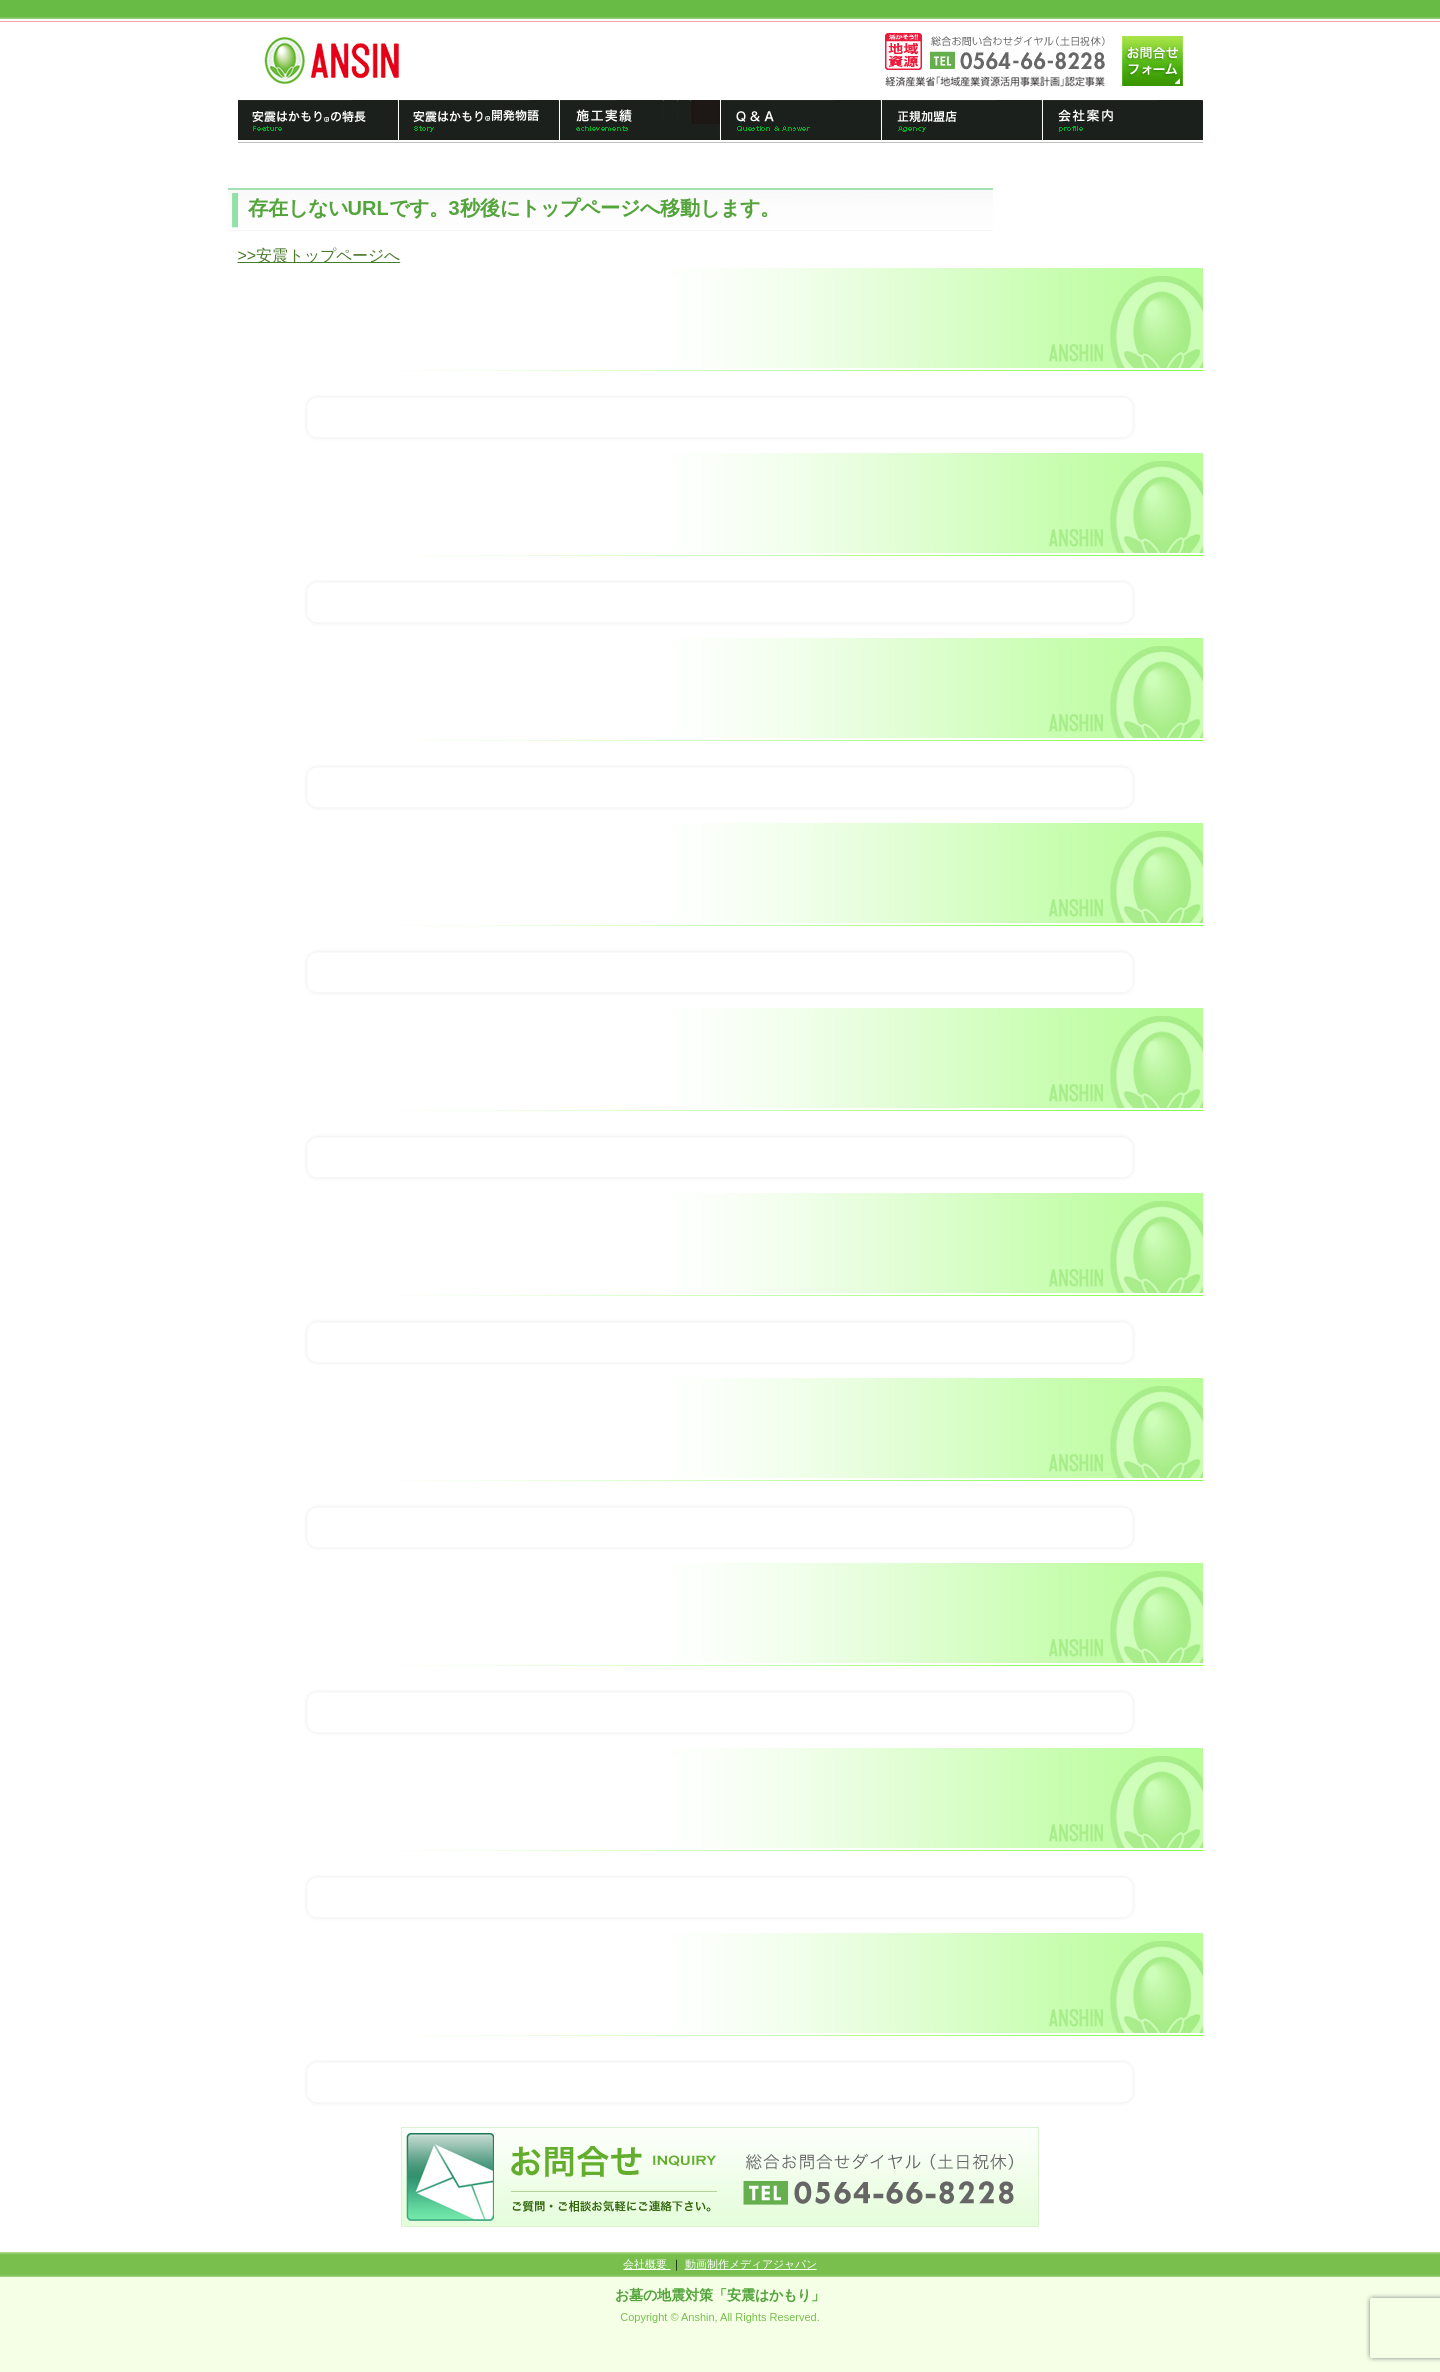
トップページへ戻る (340, 60)
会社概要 (646, 2264)
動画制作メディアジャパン (751, 2264)
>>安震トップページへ (319, 255)
